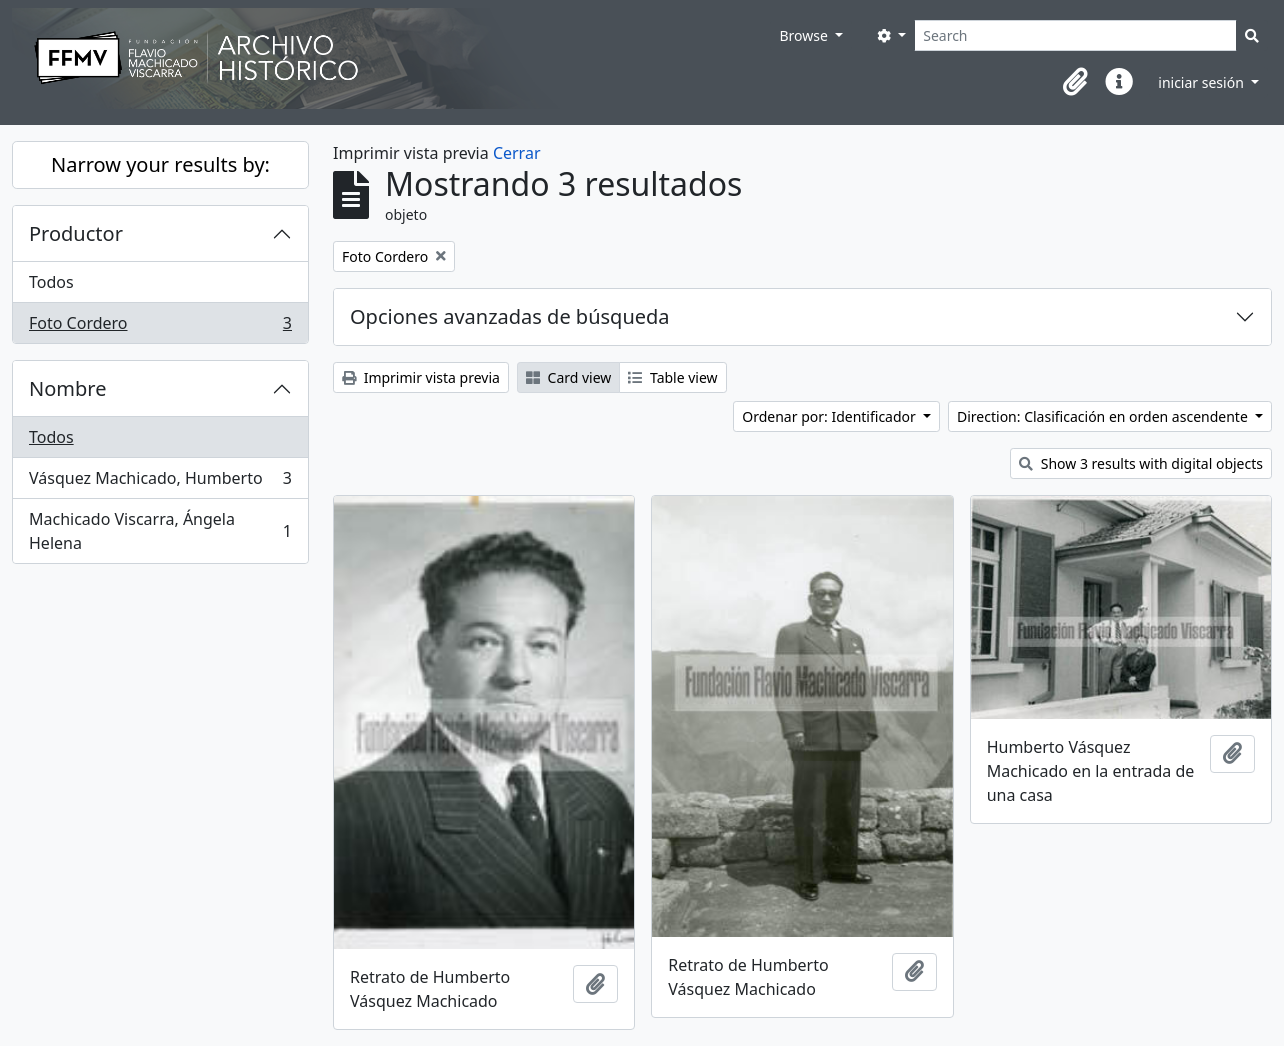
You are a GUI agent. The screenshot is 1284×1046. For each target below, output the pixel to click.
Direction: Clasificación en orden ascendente (1104, 416)
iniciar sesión (1202, 82)
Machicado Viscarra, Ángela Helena (160, 531)
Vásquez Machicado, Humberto (160, 482)
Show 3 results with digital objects (1141, 463)
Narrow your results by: (160, 164)
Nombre (67, 388)
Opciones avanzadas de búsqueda (510, 316)
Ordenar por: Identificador (830, 416)
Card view (568, 377)
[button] (1075, 82)
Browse (805, 35)
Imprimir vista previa (421, 377)
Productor (76, 233)
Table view (672, 377)
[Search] (1075, 35)
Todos (51, 282)
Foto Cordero (160, 327)
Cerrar (517, 153)
